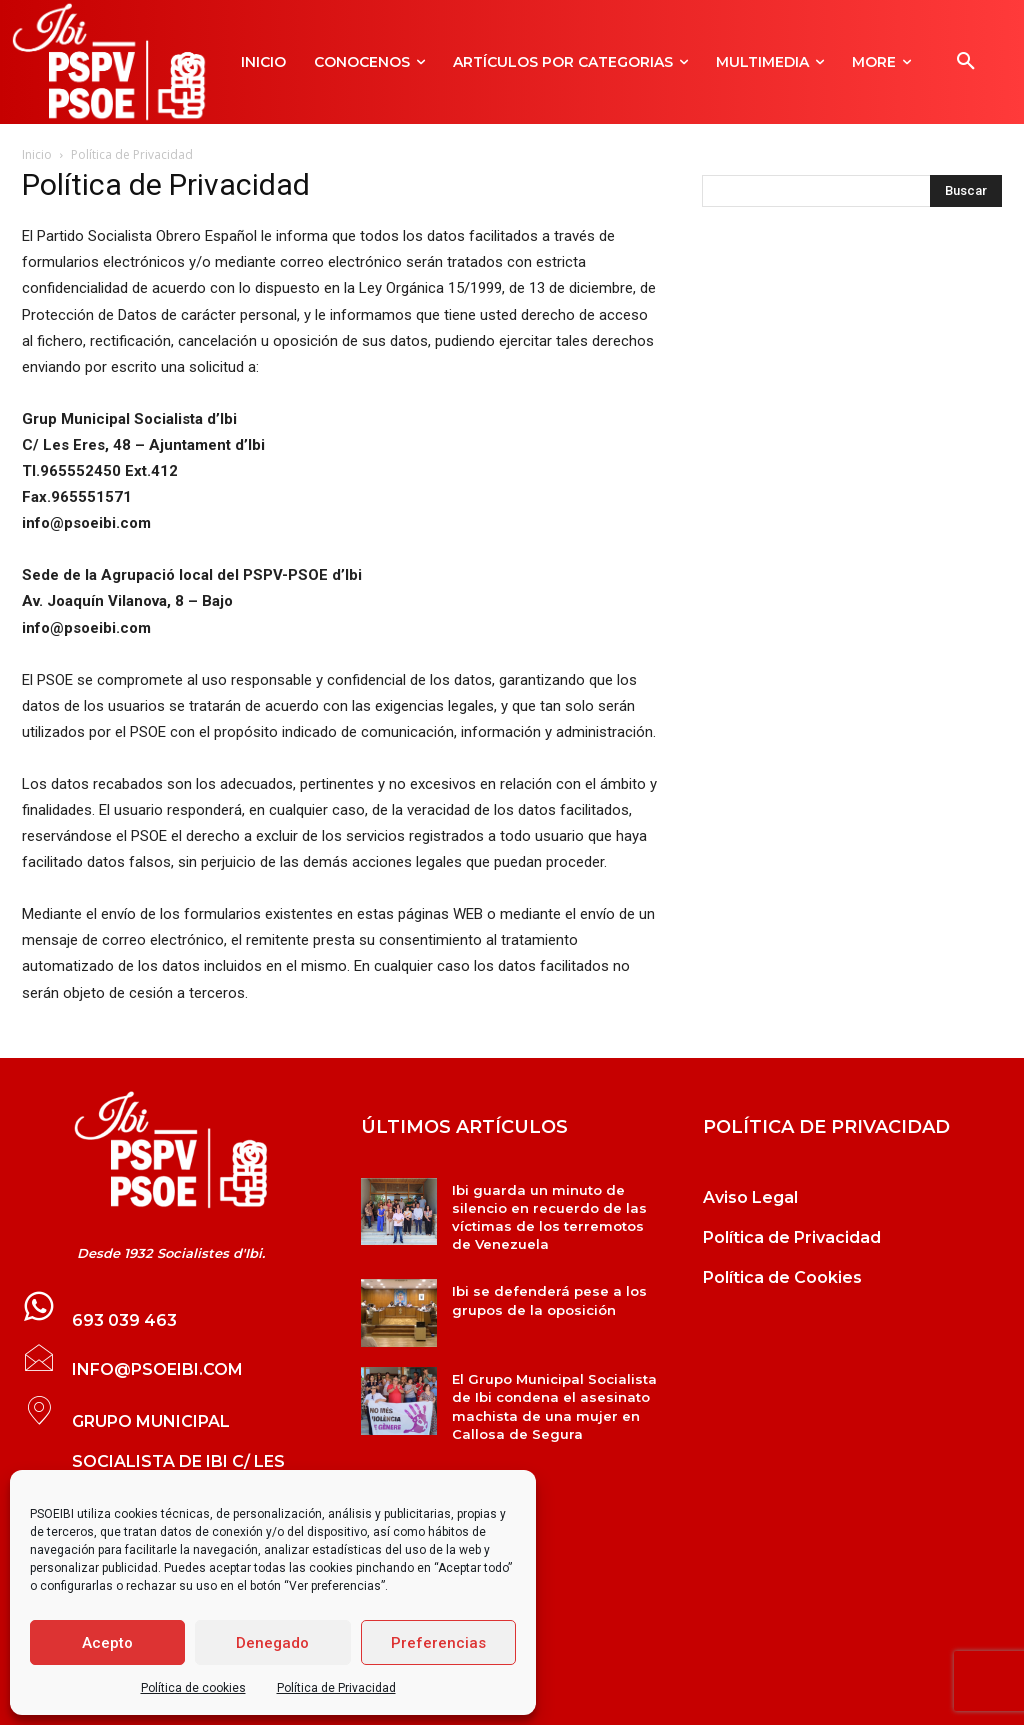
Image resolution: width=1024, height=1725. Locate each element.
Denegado (272, 1643)
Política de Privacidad (336, 1688)
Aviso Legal (750, 1197)
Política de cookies (193, 1688)
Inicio (37, 154)
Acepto (107, 1643)
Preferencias (438, 1643)
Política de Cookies (782, 1277)
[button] (966, 62)
